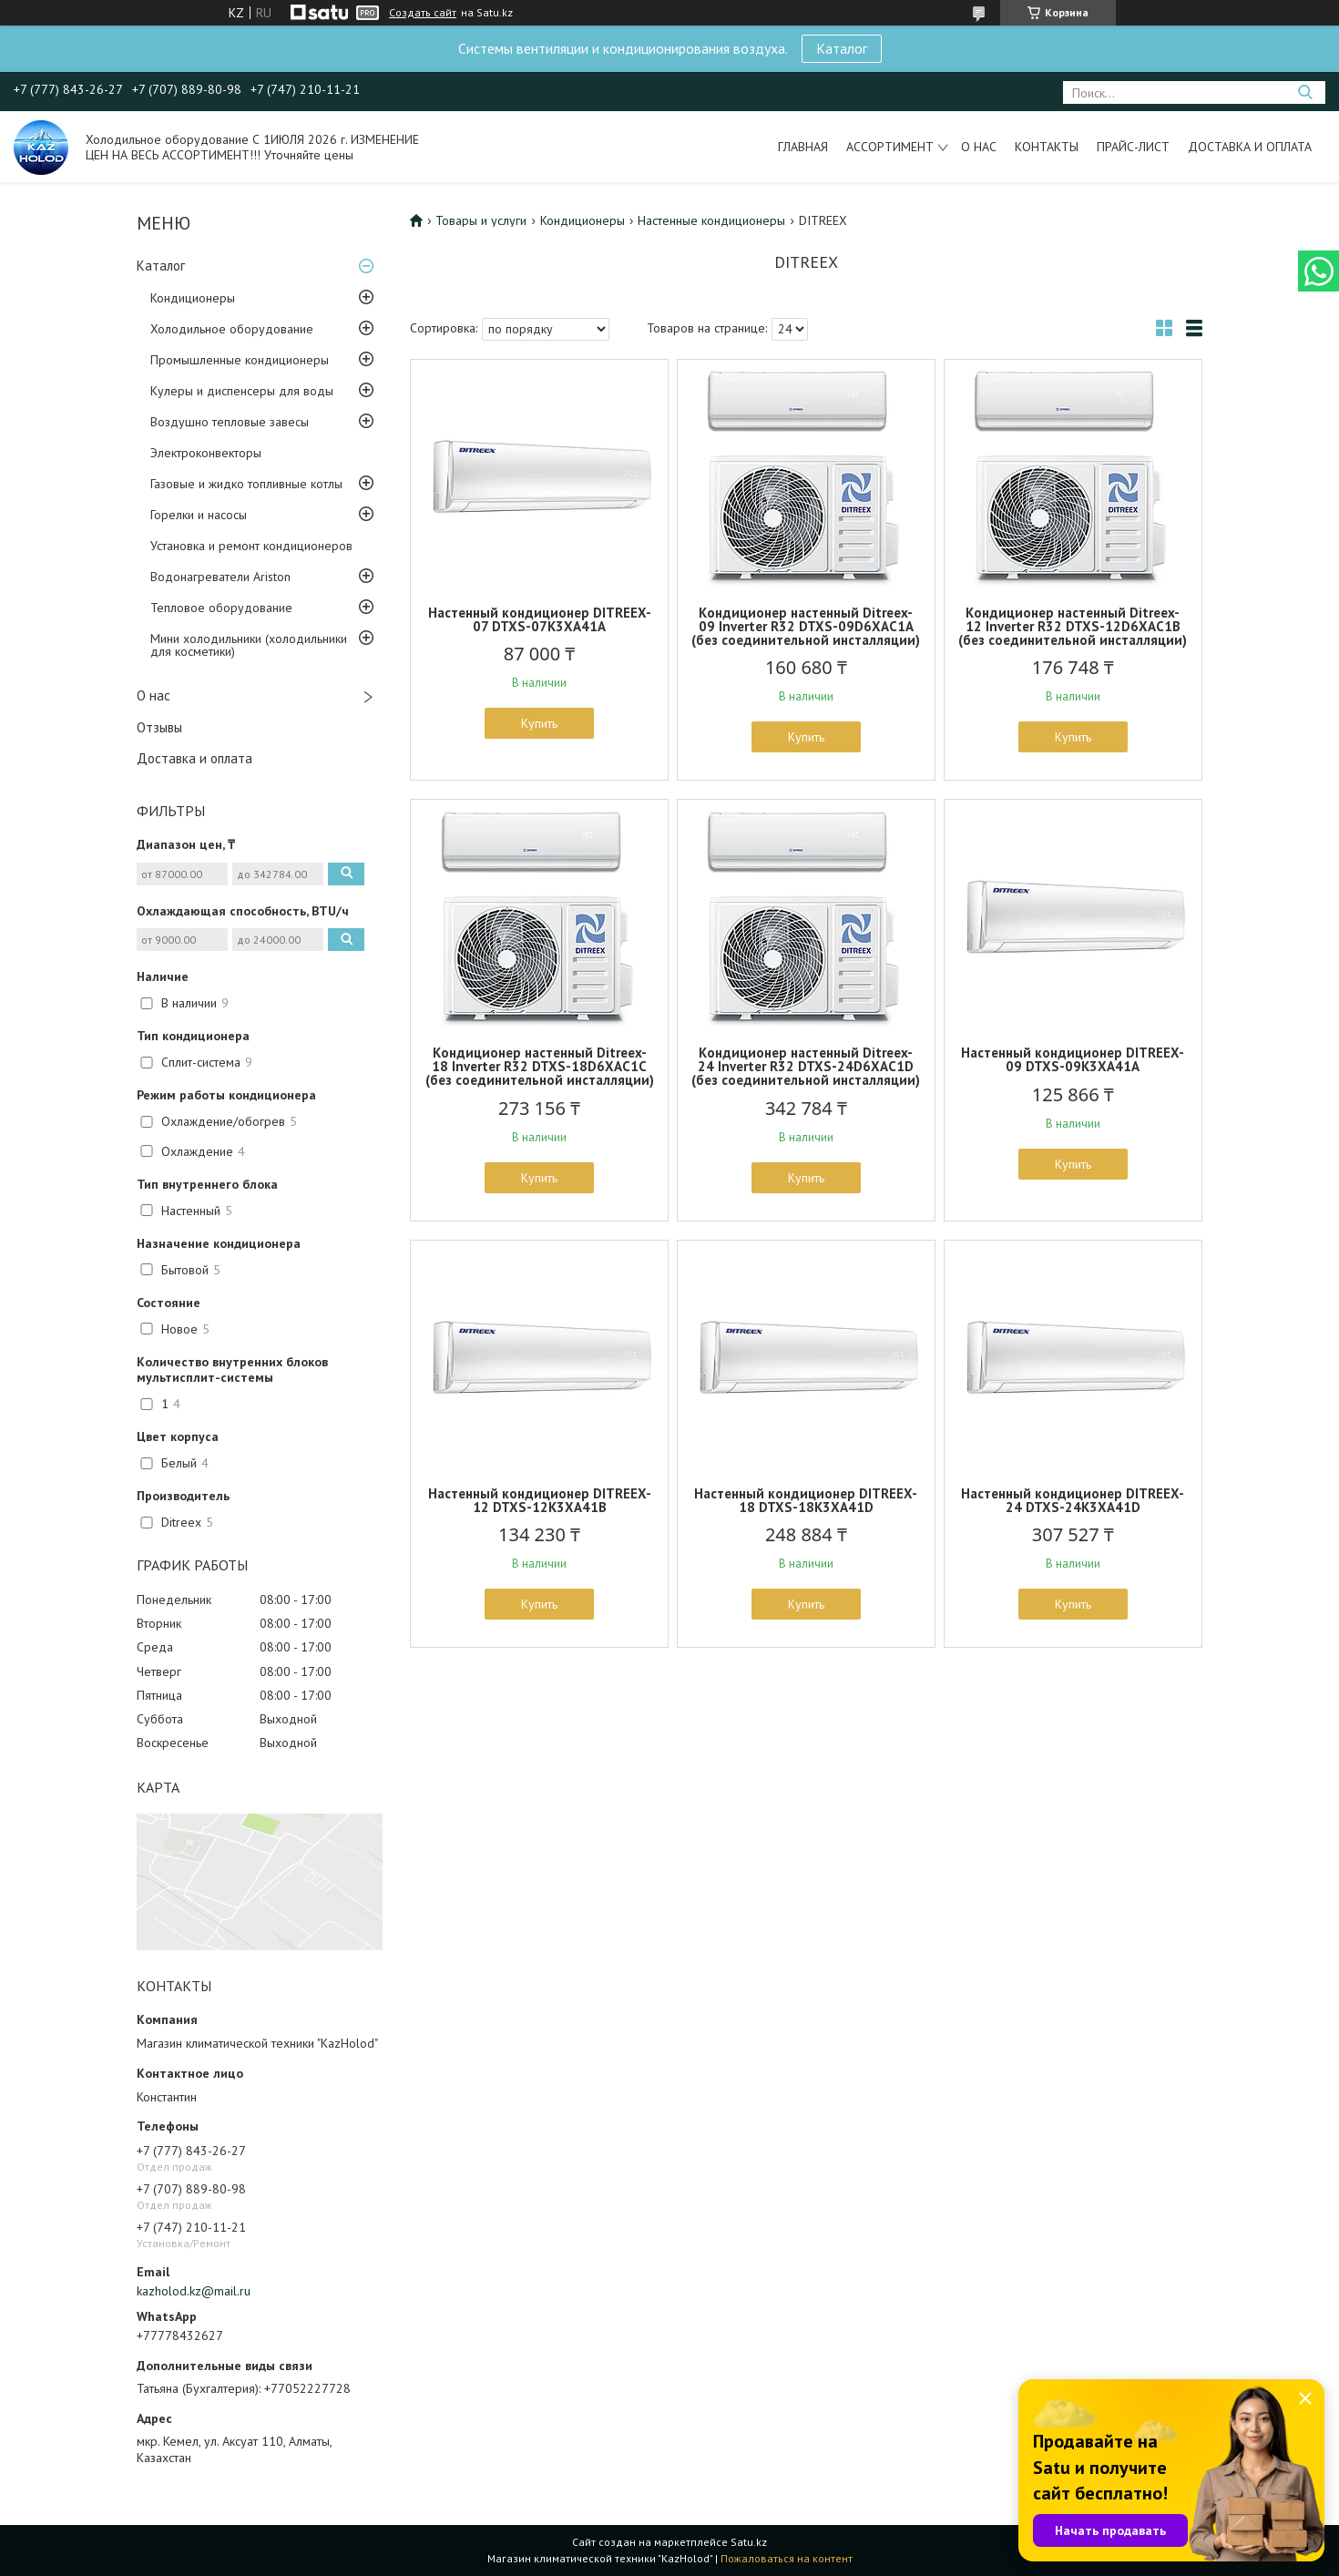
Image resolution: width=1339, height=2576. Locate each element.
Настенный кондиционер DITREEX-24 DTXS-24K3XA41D (1072, 1500)
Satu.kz (749, 2542)
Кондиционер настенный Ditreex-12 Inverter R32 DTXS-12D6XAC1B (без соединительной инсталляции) (1072, 626)
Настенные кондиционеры (711, 220)
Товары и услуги (480, 220)
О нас (979, 146)
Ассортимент (890, 146)
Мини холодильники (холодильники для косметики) (248, 644)
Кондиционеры (192, 298)
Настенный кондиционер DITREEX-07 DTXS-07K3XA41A (539, 619)
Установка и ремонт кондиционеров (251, 545)
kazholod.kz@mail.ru (193, 2291)
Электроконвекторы (205, 453)
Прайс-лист (1133, 146)
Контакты (1046, 146)
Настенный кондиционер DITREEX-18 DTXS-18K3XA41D (805, 1500)
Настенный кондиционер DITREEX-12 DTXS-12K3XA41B (539, 1500)
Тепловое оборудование (221, 607)
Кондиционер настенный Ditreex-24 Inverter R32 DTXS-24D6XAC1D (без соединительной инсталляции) (805, 1066)
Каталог (841, 48)
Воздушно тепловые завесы (229, 422)
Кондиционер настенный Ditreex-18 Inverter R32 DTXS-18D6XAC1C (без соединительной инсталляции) (539, 1066)
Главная (803, 146)
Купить (539, 723)
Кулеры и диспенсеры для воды (241, 391)
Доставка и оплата (1250, 146)
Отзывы (159, 727)
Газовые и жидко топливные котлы (246, 483)
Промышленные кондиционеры (239, 360)
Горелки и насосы (198, 514)
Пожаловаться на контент (787, 2558)
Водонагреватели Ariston (220, 576)
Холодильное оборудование (231, 329)
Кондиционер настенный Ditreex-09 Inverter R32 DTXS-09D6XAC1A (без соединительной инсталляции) (805, 626)
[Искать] (1304, 92)
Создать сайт (422, 12)
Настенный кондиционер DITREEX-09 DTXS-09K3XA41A (1072, 1059)
